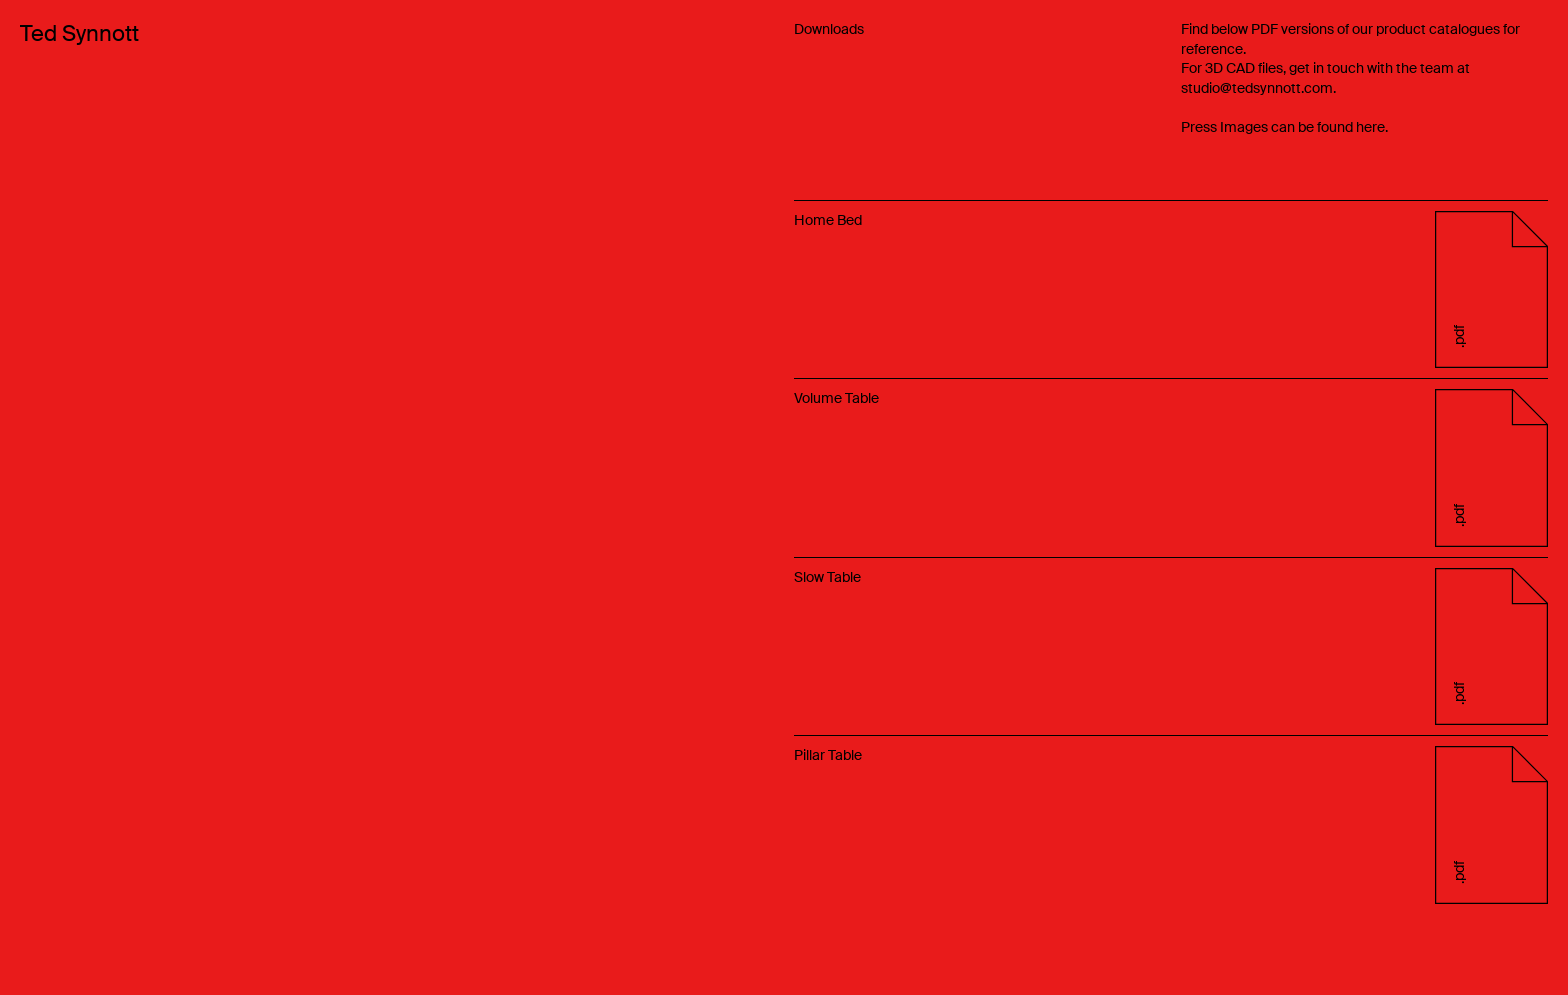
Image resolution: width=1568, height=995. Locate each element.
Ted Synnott (79, 34)
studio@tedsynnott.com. (1258, 88)
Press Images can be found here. (1284, 127)
